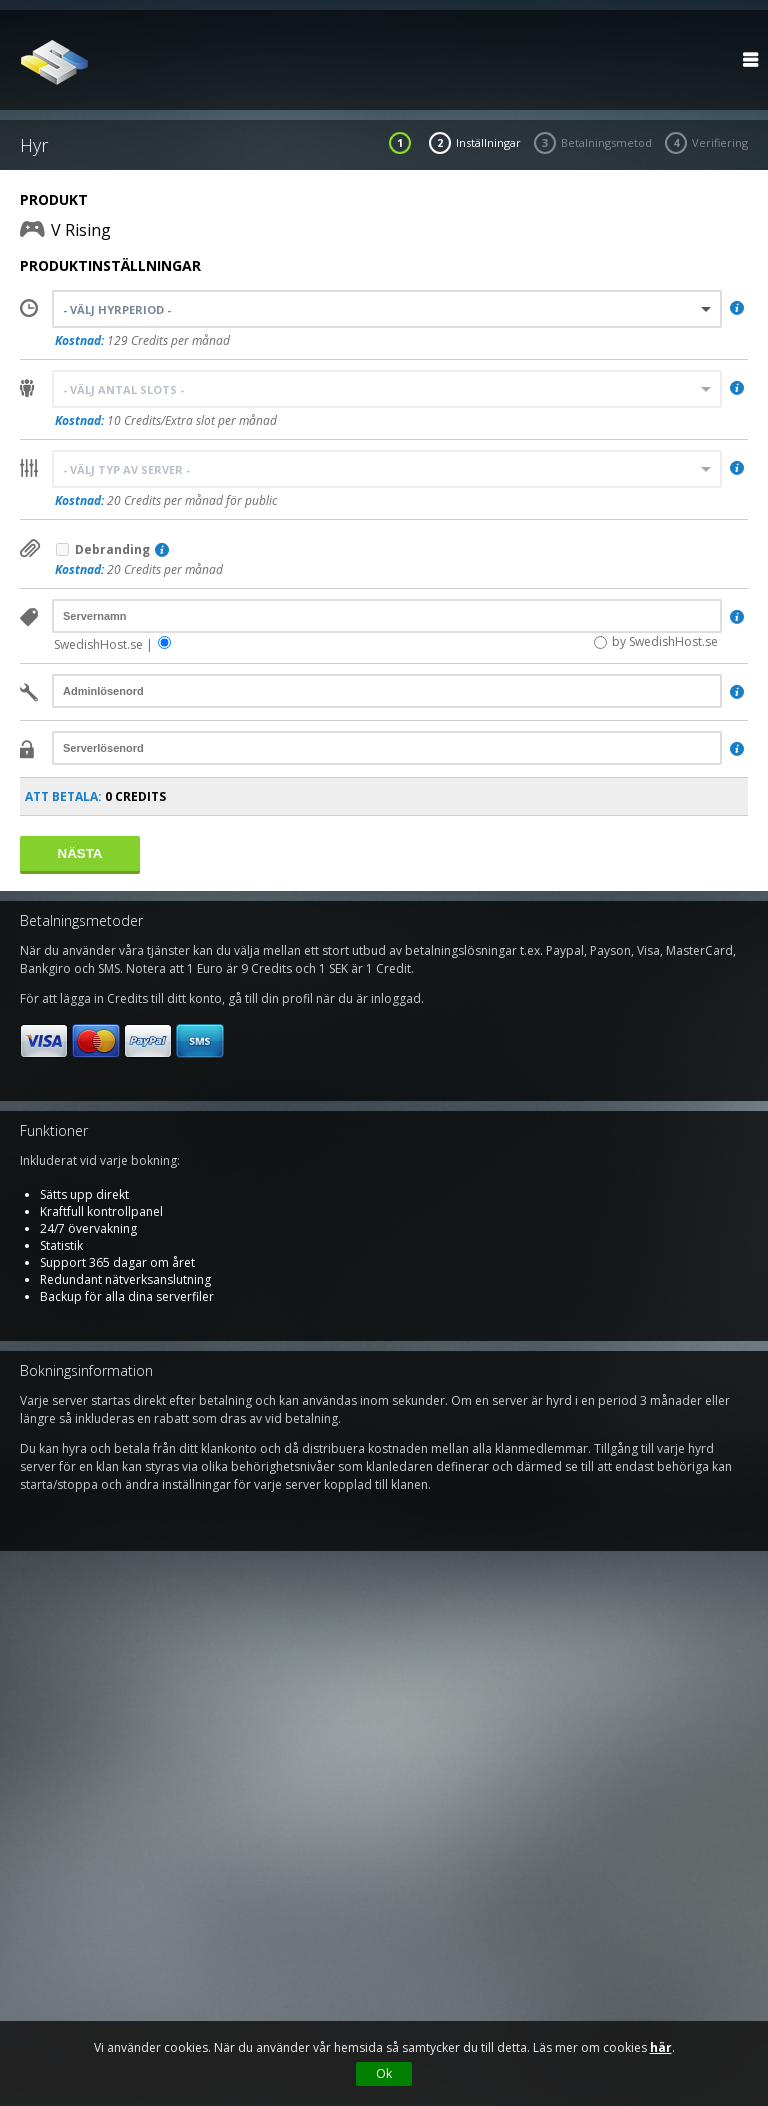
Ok (384, 2073)
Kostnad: (79, 340)
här (661, 2047)
